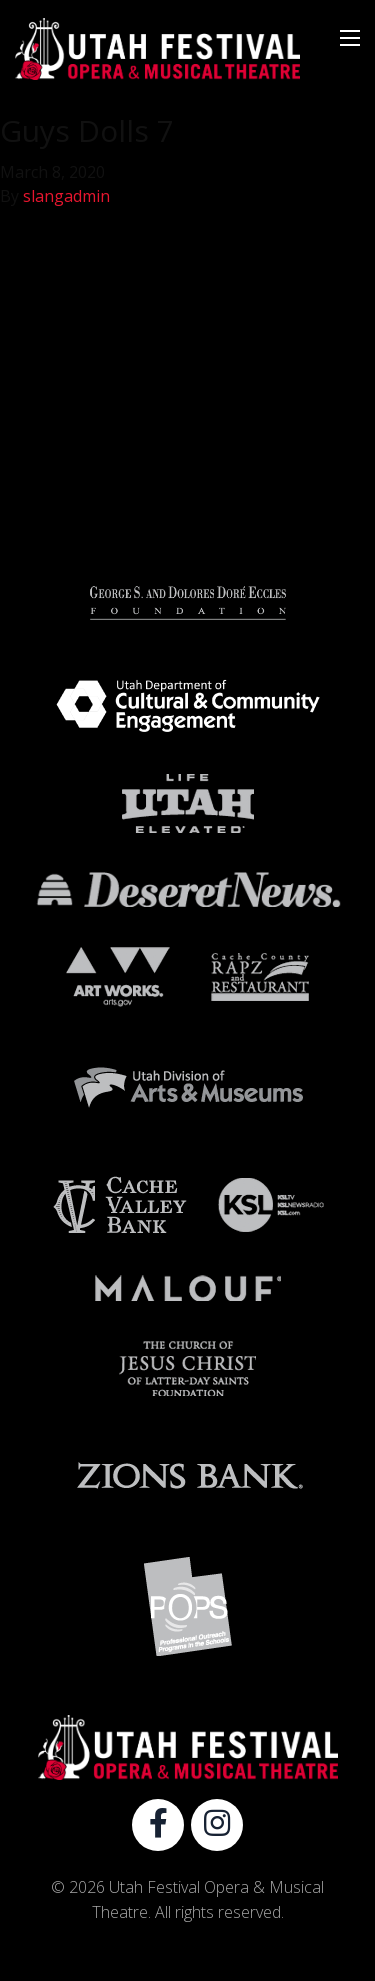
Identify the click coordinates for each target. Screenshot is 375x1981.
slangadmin (66, 196)
